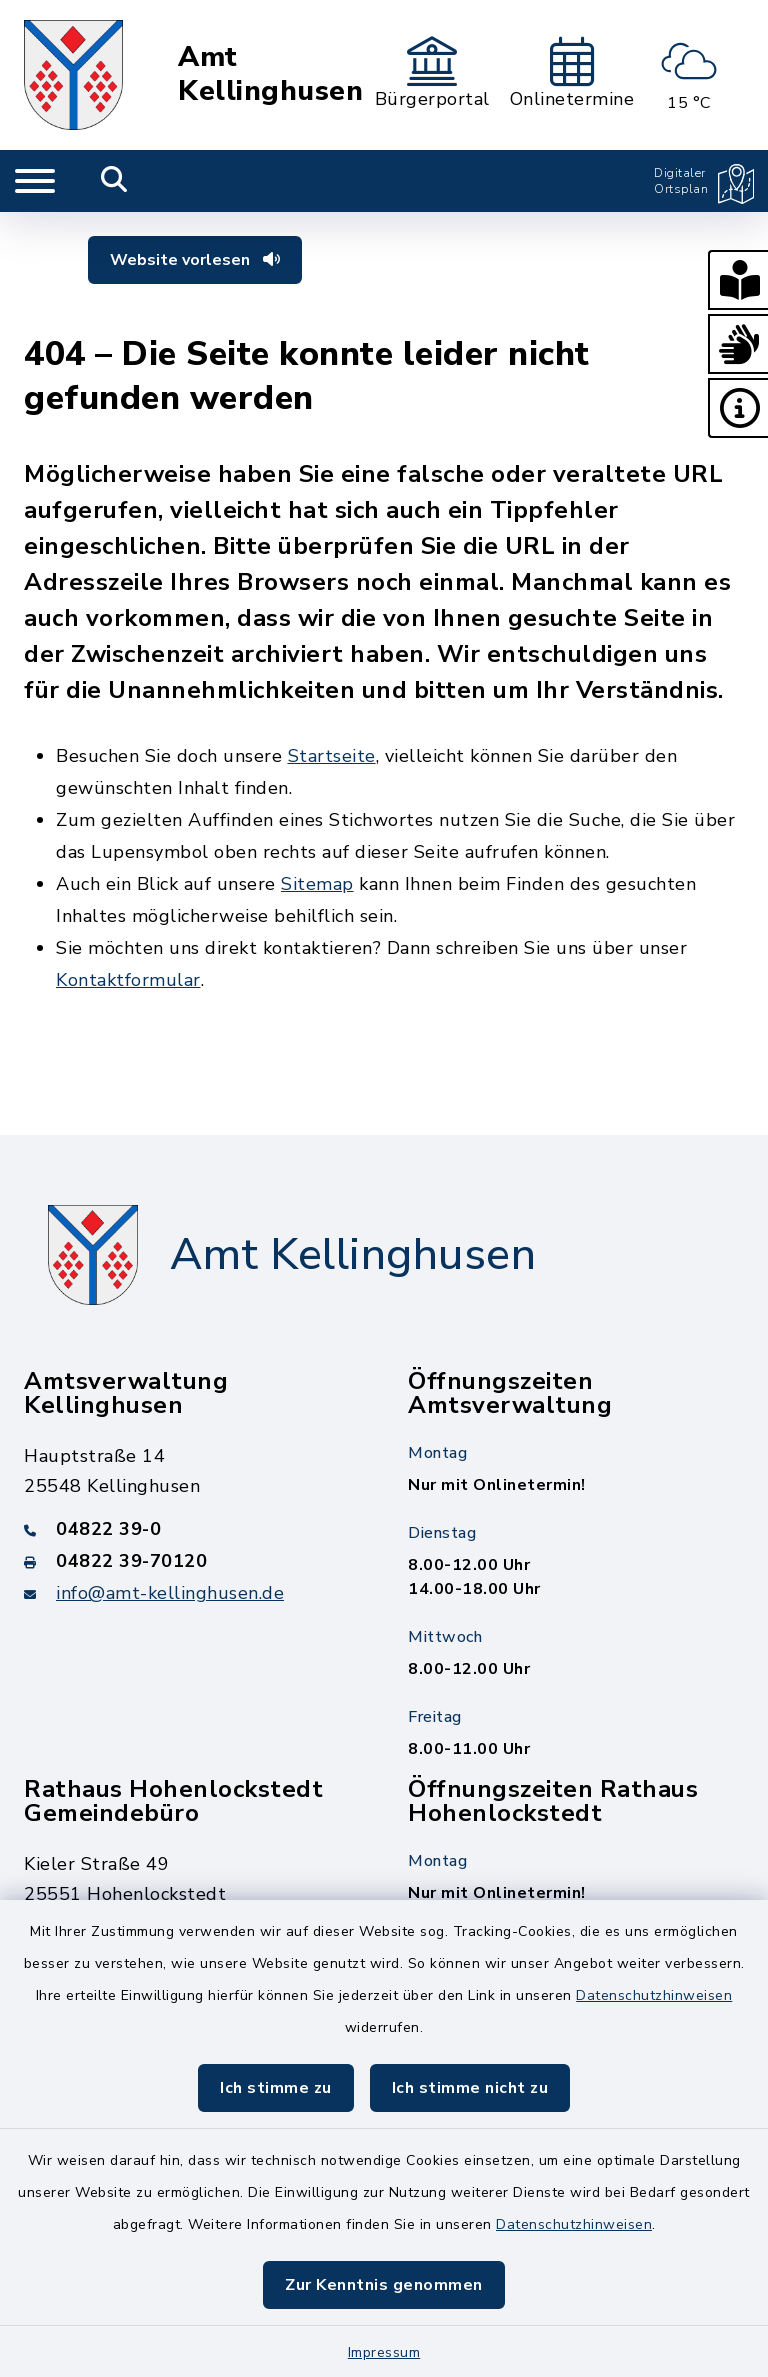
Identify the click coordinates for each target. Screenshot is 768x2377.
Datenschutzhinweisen (654, 1995)
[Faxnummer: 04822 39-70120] (192, 1561)
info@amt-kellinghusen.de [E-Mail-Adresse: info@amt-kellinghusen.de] (170, 1593)
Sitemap (317, 884)
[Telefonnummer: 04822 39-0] (192, 1529)
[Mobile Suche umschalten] (114, 181)
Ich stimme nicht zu (470, 2088)
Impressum (384, 2352)
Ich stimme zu (276, 2088)
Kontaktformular (128, 980)
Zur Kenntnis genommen (384, 2285)
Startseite (332, 756)
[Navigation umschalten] (35, 181)
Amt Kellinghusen (270, 74)
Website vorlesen (195, 260)
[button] (738, 280)
